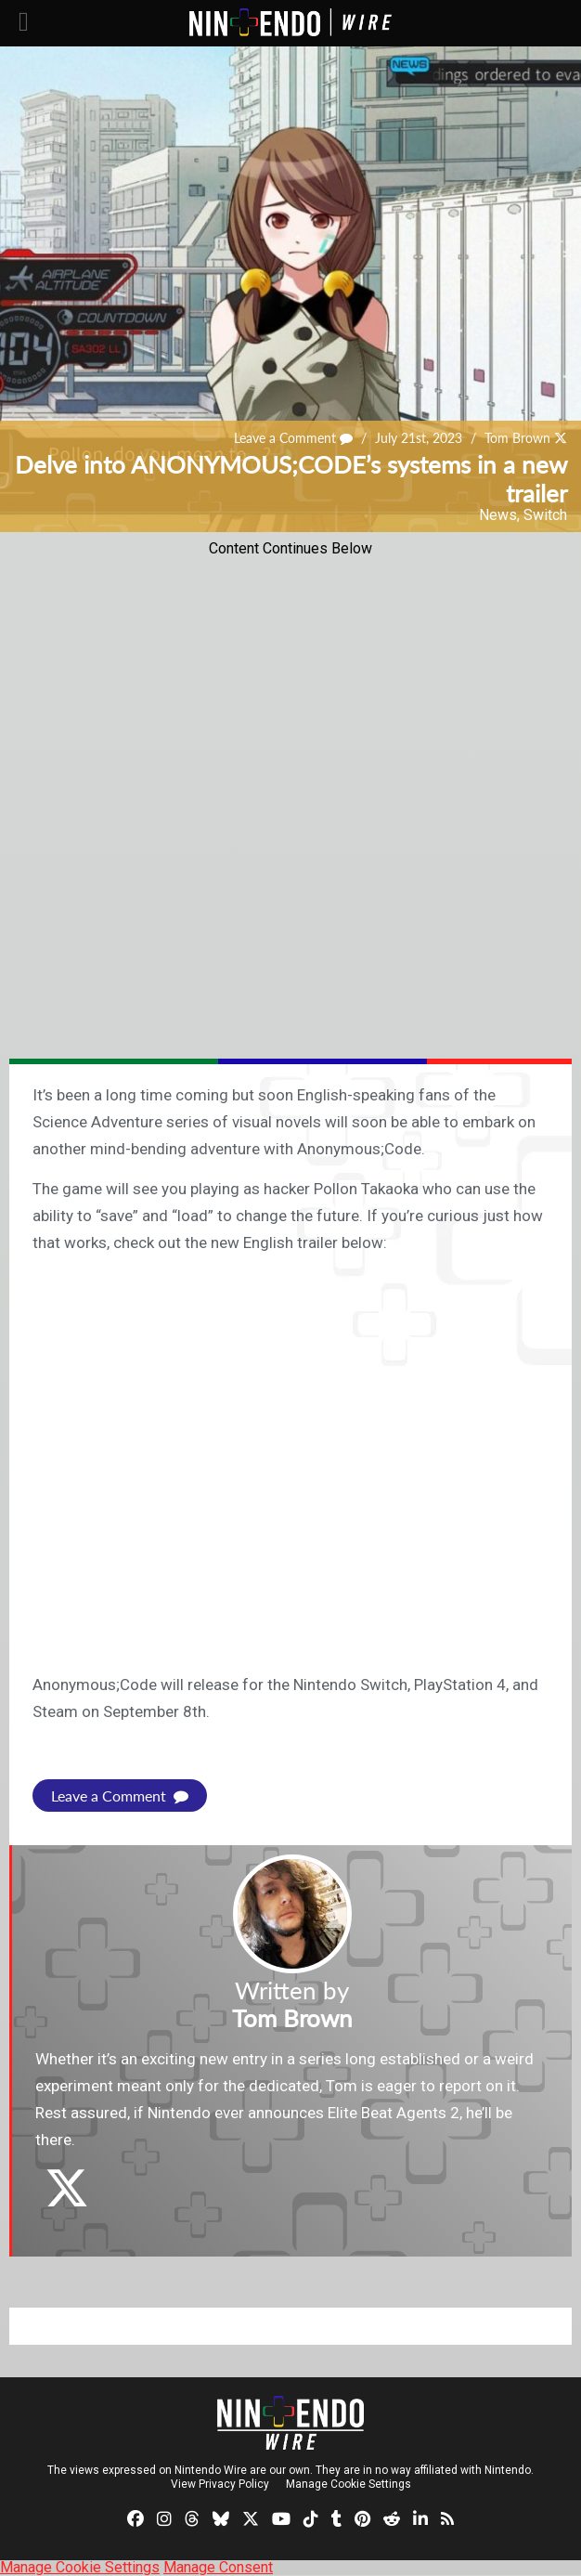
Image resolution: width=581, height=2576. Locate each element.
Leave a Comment (293, 438)
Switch (545, 515)
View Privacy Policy (220, 2484)
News (498, 515)
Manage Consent (218, 2567)
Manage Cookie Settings (348, 2484)
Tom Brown (517, 438)
